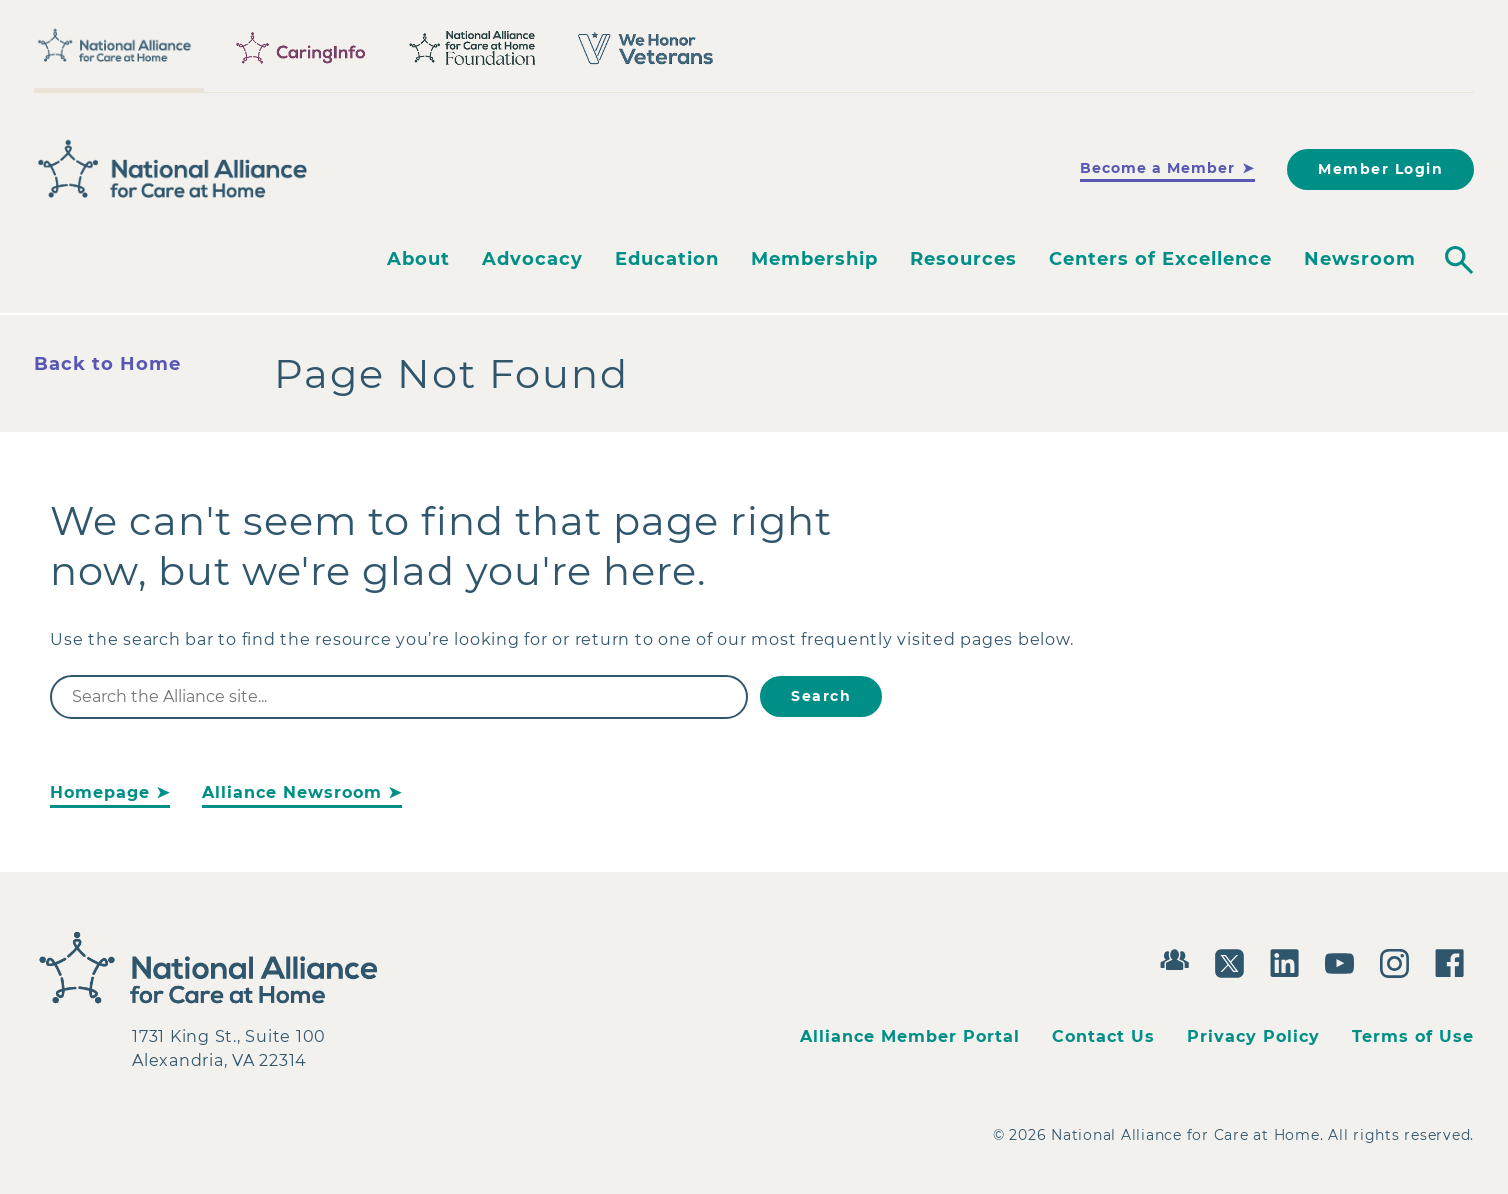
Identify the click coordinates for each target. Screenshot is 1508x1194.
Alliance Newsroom (292, 792)
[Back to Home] (173, 169)
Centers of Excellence (1160, 259)
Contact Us (1103, 1036)
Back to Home (107, 364)
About (418, 259)
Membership (814, 259)
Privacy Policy (1253, 1036)
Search (821, 696)
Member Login (1380, 169)
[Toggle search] (1459, 260)
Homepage (100, 792)
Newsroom (1360, 259)
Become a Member (1157, 168)
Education (667, 259)
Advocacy (532, 259)
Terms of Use (1413, 1036)
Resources (963, 259)
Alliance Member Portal (910, 1036)
